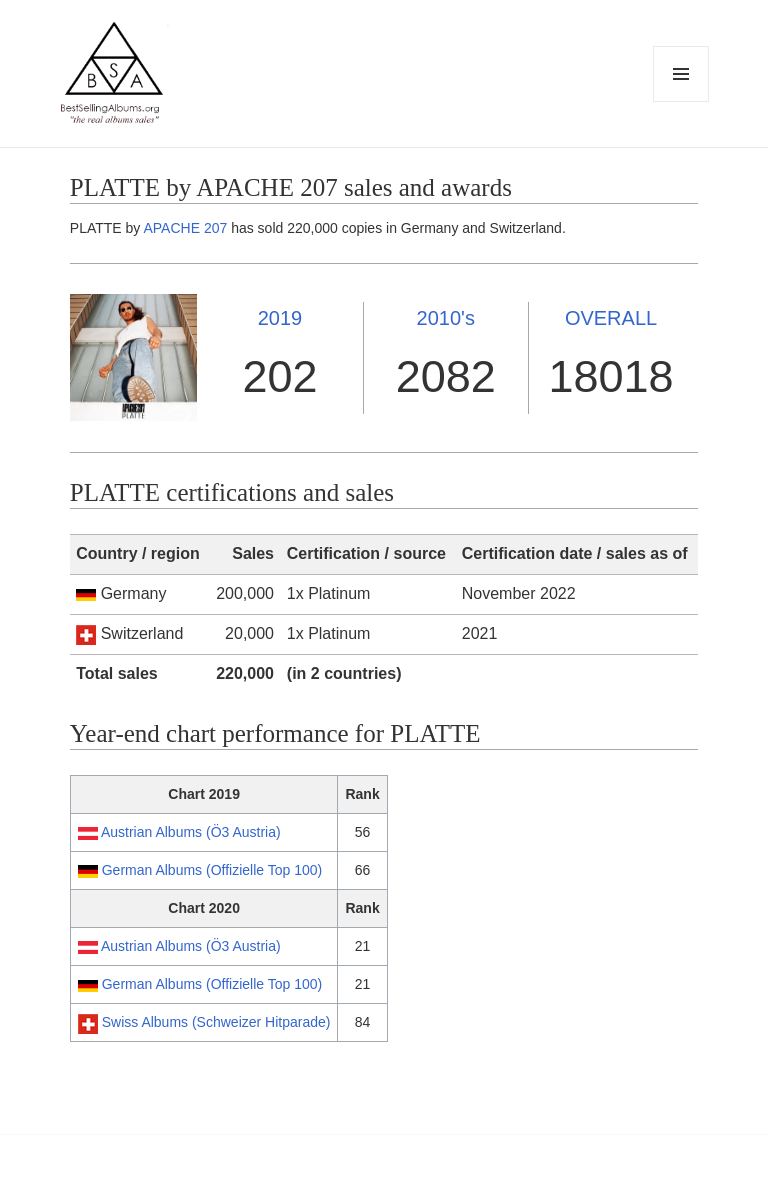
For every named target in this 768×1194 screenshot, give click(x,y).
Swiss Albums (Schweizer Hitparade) (216, 1022)
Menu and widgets (681, 101)
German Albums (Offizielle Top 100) (212, 870)
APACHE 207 (185, 228)
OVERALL (611, 318)
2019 (280, 318)
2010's (446, 318)
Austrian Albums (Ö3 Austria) (191, 832)
